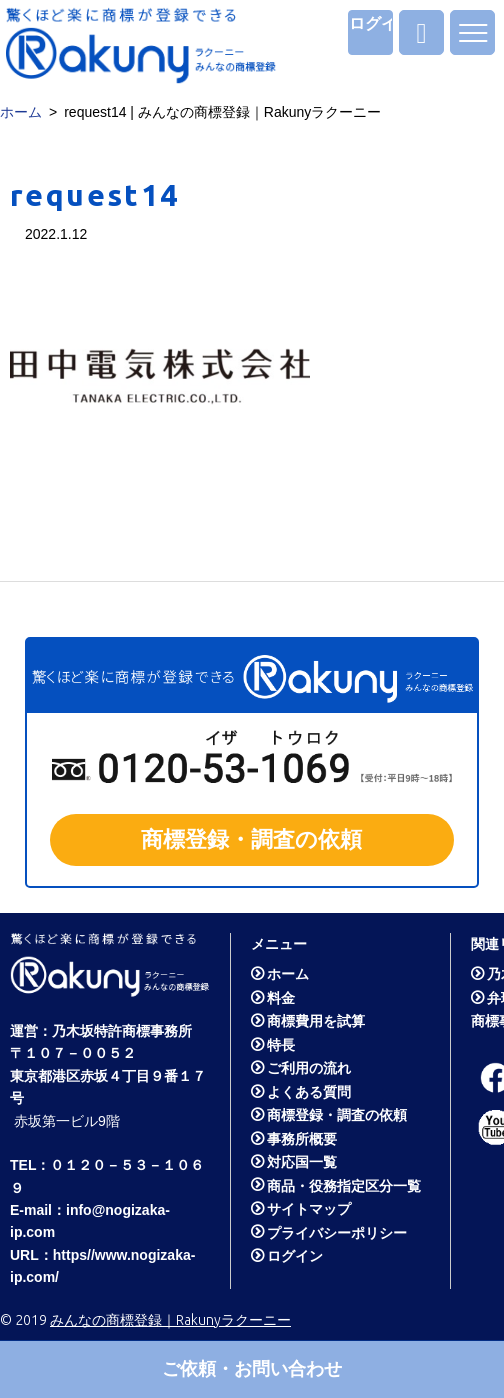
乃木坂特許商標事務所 (122, 1031)
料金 (281, 998)
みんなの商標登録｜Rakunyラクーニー (170, 1320)
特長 (281, 1045)
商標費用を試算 (316, 1021)
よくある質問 (309, 1092)
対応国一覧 (302, 1162)
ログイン (371, 23)
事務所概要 (302, 1139)
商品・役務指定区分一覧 (344, 1186)
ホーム (21, 112)
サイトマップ (309, 1209)
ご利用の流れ (309, 1068)
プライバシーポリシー (337, 1233)
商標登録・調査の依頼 (337, 1115)
